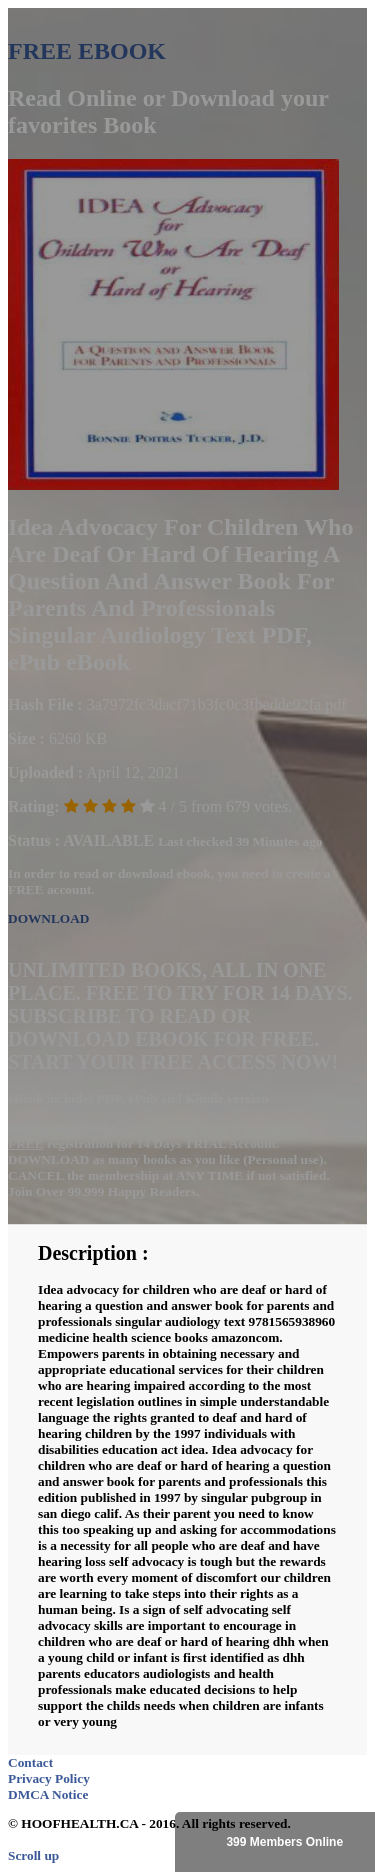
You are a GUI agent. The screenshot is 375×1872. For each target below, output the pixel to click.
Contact (30, 1762)
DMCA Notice (48, 1794)
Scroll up (33, 1855)
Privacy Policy (49, 1778)
